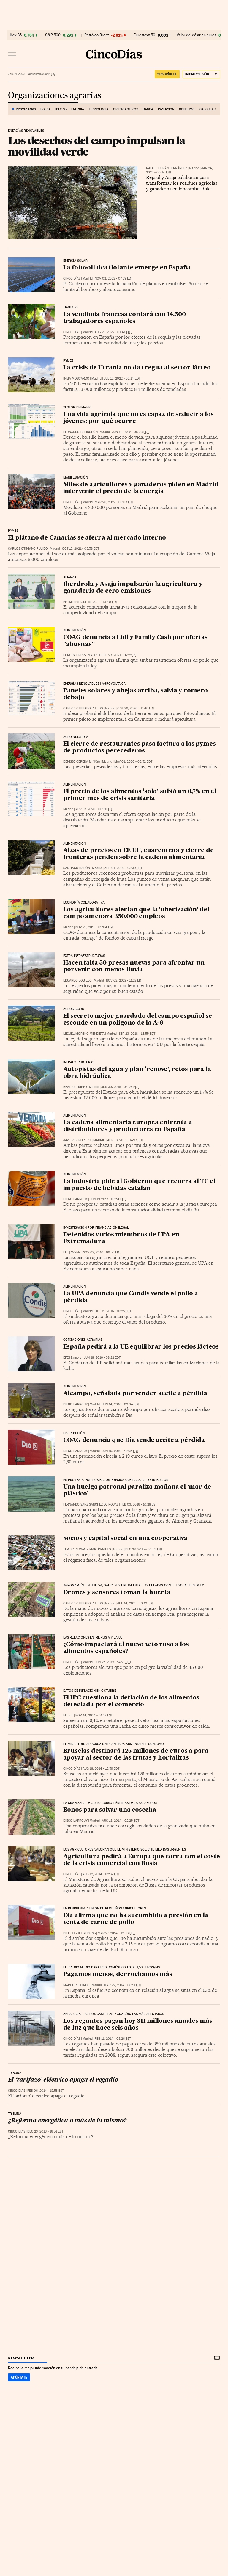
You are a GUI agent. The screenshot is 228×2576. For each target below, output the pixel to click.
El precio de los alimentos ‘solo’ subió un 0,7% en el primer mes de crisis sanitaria (139, 795)
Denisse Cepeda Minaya (81, 761)
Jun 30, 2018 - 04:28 (120, 1087)
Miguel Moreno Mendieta (83, 1034)
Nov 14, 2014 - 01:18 (94, 1715)
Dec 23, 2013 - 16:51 (45, 2131)
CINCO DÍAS (71, 278)
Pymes (68, 361)
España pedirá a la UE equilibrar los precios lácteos (141, 1347)
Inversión (166, 109)
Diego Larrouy (75, 1199)
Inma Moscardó (76, 378)
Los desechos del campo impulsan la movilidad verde (96, 146)
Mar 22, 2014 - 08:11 (123, 1985)
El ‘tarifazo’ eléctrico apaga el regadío (63, 2080)
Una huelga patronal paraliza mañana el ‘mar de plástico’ (137, 1490)
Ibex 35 (16, 35)
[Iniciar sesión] (201, 74)
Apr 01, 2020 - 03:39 (123, 868)
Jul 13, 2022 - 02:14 (122, 378)
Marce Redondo (76, 1985)
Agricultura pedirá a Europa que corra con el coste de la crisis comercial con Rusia (141, 1860)
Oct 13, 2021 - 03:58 (80, 549)
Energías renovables (26, 131)
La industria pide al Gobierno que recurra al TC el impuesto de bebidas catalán (139, 1185)
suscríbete (167, 74)
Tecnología (98, 109)
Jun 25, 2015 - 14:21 (113, 1662)
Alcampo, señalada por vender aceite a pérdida (135, 1394)
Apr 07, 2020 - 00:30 (94, 809)
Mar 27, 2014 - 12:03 (116, 1933)
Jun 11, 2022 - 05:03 (130, 432)
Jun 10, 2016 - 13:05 (120, 1451)
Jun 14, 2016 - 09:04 (121, 1404)
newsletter (21, 2358)
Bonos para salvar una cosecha (109, 1810)
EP (65, 602)
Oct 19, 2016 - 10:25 (113, 1311)
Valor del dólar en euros (196, 35)
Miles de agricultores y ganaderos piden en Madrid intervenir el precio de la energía (140, 488)
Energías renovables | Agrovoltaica (94, 684)
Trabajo (70, 307)
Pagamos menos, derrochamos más (117, 1975)
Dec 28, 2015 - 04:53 (143, 1549)
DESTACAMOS (26, 109)
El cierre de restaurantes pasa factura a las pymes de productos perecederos (139, 747)
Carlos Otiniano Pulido (28, 549)
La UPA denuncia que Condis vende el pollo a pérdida (130, 1297)
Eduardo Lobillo (77, 980)
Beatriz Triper (75, 1087)
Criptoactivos (125, 109)
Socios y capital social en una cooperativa (125, 1539)
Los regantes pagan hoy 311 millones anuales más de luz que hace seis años (138, 2024)
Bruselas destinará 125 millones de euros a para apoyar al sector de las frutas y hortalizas (136, 1754)
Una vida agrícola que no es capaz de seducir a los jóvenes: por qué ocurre (138, 418)
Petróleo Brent (96, 35)
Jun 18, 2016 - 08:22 (102, 1358)
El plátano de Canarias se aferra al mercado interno (87, 538)
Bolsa (45, 109)
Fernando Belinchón (80, 432)
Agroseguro (74, 1009)
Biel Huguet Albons (79, 1933)
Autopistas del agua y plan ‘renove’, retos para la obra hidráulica (137, 1073)
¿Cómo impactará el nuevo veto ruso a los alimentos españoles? (126, 1648)
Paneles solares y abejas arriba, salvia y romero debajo (135, 694)
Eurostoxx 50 (144, 35)
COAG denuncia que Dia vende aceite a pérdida (134, 1440)
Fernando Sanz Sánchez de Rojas (90, 1504)
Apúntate (19, 2377)
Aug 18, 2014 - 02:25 (120, 1821)
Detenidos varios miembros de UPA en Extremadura (121, 1238)
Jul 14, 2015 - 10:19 (135, 1603)
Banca (148, 109)
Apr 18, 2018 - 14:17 (125, 1140)
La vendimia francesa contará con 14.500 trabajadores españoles (124, 318)
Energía (77, 109)
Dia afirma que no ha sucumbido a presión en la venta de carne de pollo (135, 1919)
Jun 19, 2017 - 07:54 (108, 1199)
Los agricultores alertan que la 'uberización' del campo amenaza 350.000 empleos (136, 913)
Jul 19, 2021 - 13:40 (99, 602)
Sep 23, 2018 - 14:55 (137, 1034)
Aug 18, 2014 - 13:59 (101, 1769)
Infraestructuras (78, 1062)
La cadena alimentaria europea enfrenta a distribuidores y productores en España (127, 1126)
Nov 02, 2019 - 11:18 (124, 980)
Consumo (187, 109)
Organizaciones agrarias (54, 95)
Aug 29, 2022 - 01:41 (113, 332)
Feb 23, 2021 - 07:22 (120, 655)
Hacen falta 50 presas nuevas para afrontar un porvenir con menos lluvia (134, 966)
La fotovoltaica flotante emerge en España (127, 268)
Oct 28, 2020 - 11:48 (136, 708)
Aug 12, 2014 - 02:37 (101, 1874)
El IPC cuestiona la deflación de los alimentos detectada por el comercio (131, 1701)
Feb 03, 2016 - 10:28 (139, 1504)
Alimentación (74, 784)
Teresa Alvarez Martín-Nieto (87, 1549)
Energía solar (75, 261)
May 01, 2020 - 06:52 (133, 761)
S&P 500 (53, 35)
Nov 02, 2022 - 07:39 (114, 278)
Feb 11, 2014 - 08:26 (113, 2039)
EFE (66, 1252)
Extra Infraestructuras (84, 956)
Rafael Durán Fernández (166, 168)
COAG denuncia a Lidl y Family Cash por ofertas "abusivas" (135, 641)
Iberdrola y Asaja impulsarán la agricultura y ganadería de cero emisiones (132, 587)
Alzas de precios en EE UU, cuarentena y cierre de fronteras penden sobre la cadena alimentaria (138, 854)
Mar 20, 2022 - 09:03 (114, 502)
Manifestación (75, 477)
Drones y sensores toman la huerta (116, 1593)
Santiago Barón (76, 868)
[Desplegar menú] (12, 54)
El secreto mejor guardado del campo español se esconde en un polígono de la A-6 (137, 1019)
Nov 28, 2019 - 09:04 (94, 927)
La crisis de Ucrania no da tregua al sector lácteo (137, 368)
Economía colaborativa (84, 902)
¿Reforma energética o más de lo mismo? (67, 2121)
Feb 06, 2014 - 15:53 (45, 2091)
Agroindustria (75, 737)
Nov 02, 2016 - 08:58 (102, 1252)
